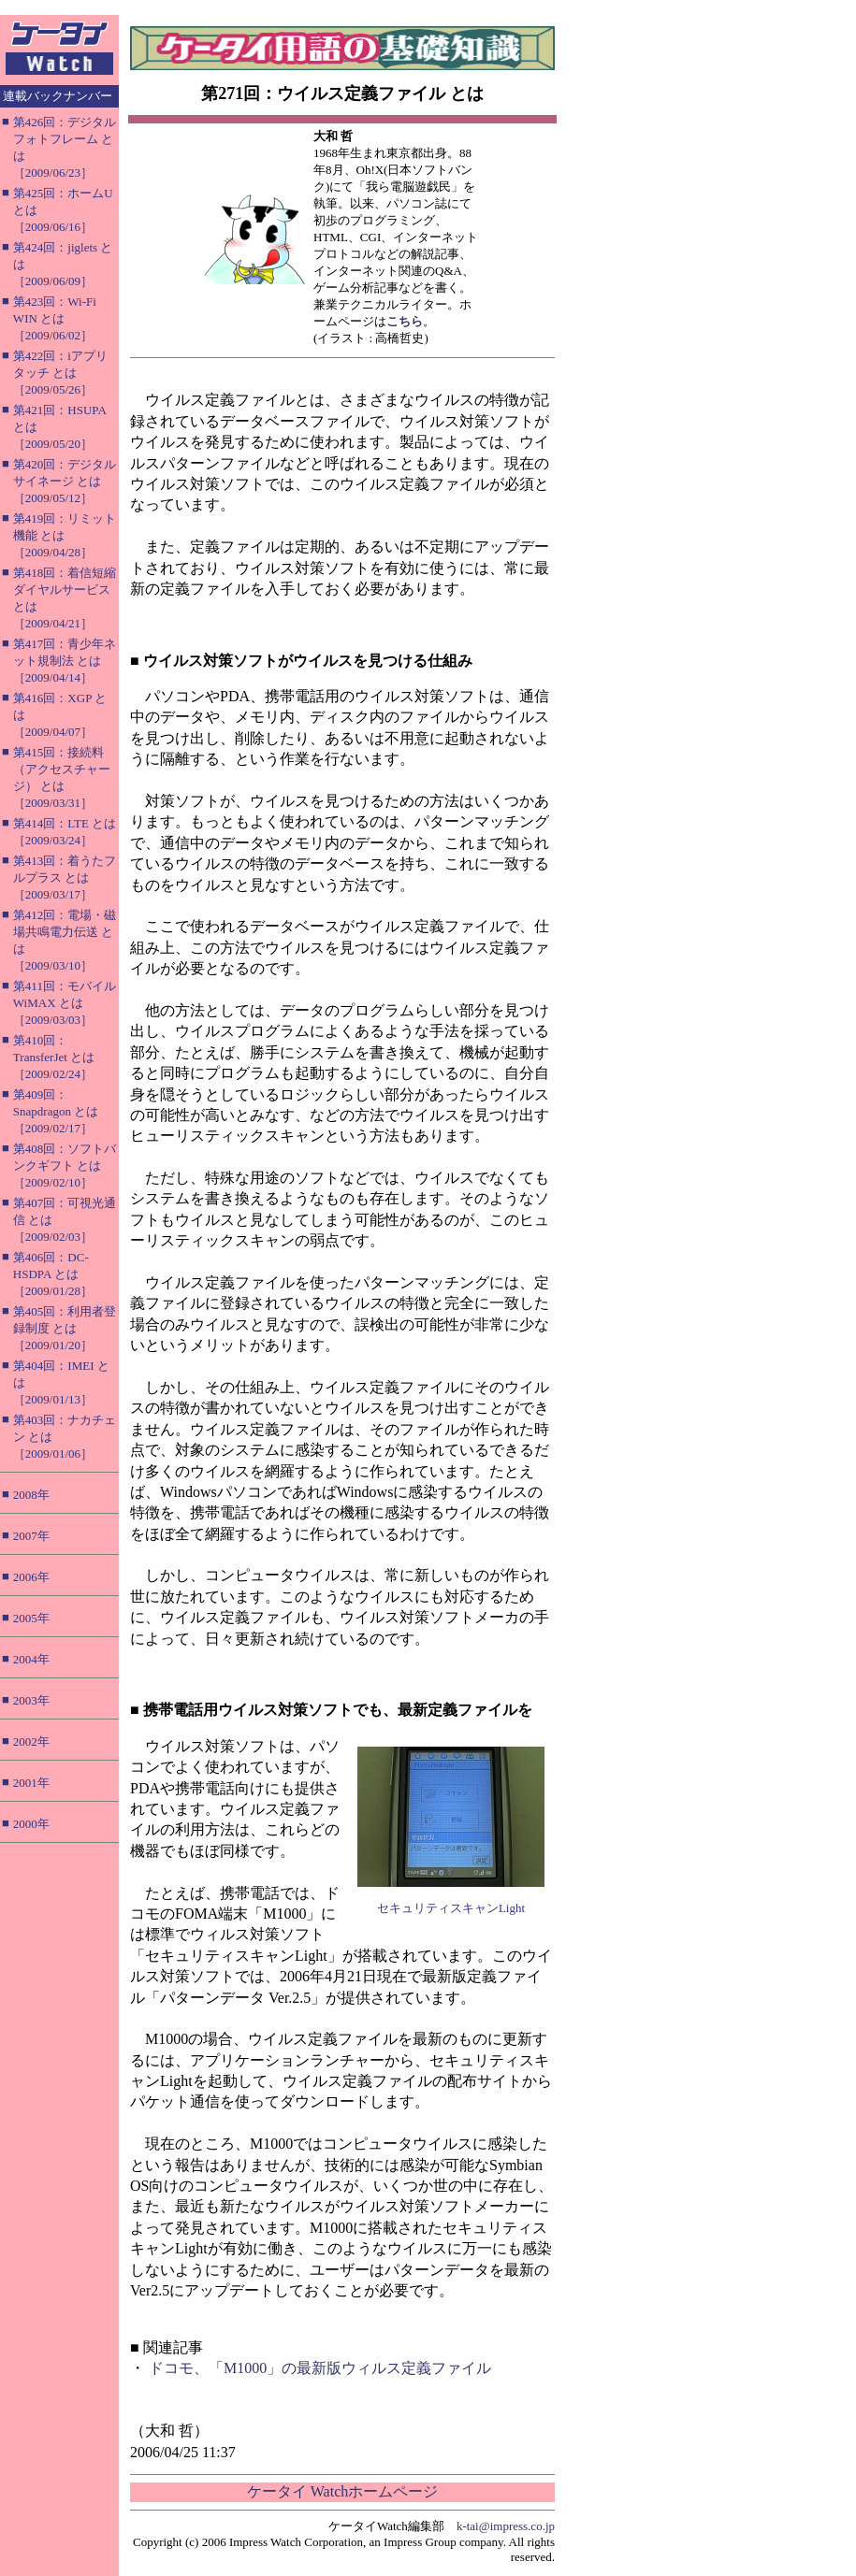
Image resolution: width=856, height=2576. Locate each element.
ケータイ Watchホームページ (342, 2491)
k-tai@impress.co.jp (506, 2526)
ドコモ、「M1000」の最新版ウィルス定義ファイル (320, 2368)
